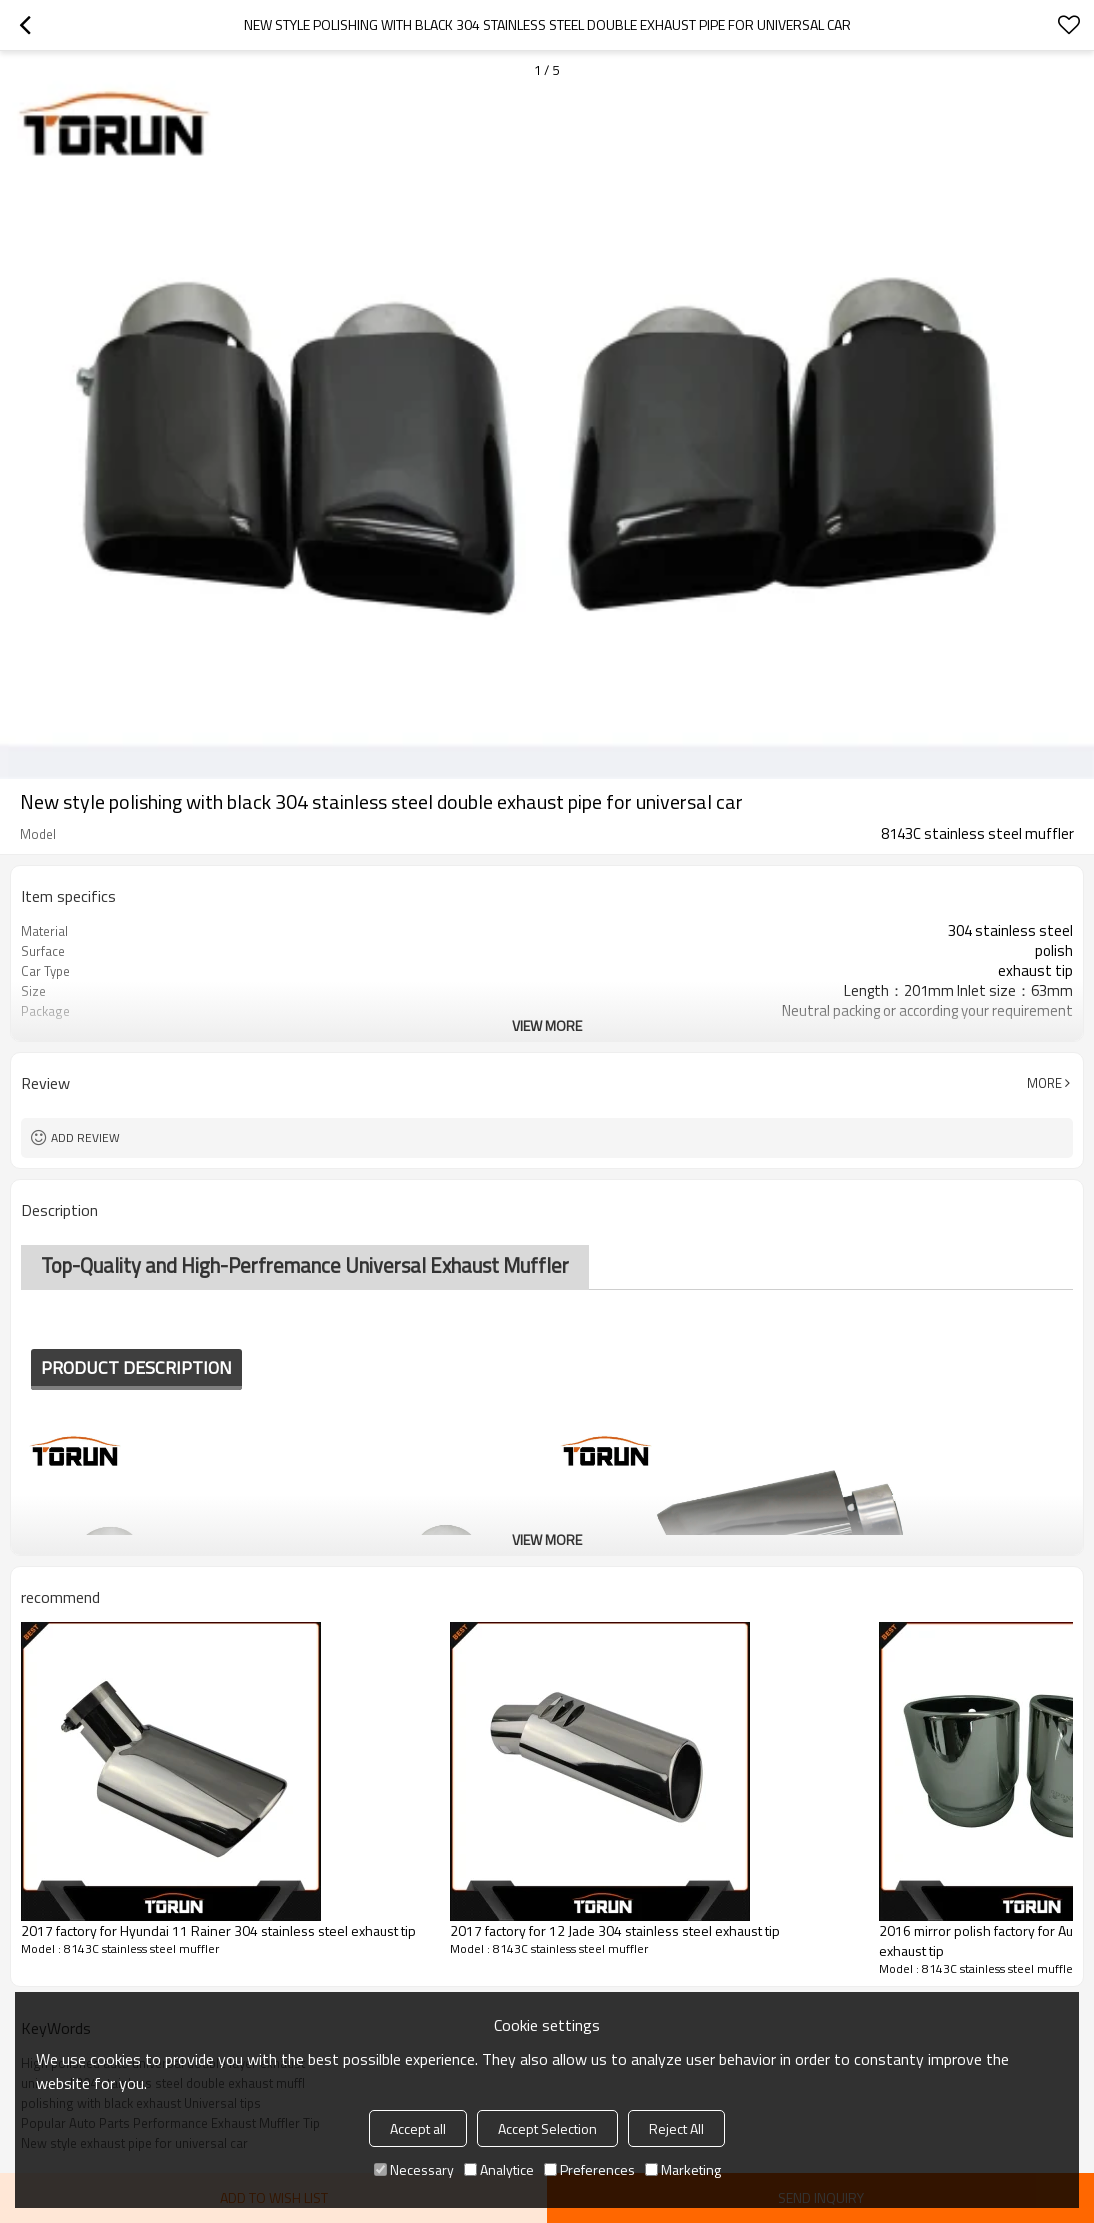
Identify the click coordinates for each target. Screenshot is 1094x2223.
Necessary (414, 2169)
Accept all (418, 2128)
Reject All (676, 2128)
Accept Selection (547, 2128)
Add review (85, 1137)
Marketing (683, 2169)
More (1044, 1083)
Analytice (499, 2169)
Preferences (589, 2169)
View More (547, 1025)
